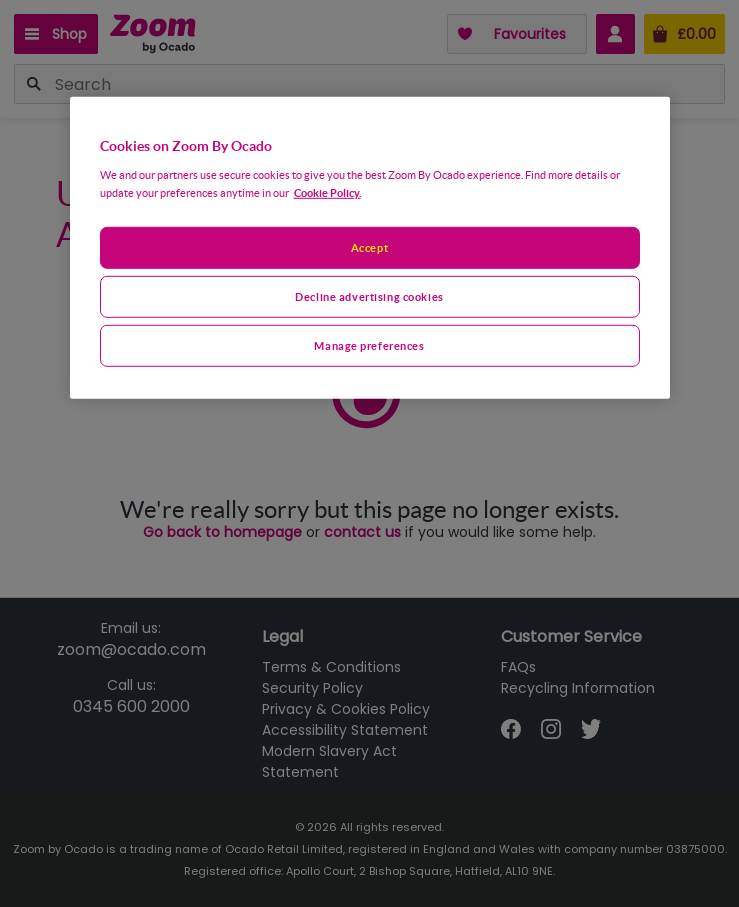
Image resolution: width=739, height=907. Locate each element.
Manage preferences (369, 344)
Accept (369, 247)
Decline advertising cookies (369, 295)
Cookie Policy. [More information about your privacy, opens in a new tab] (327, 192)
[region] (370, 247)
